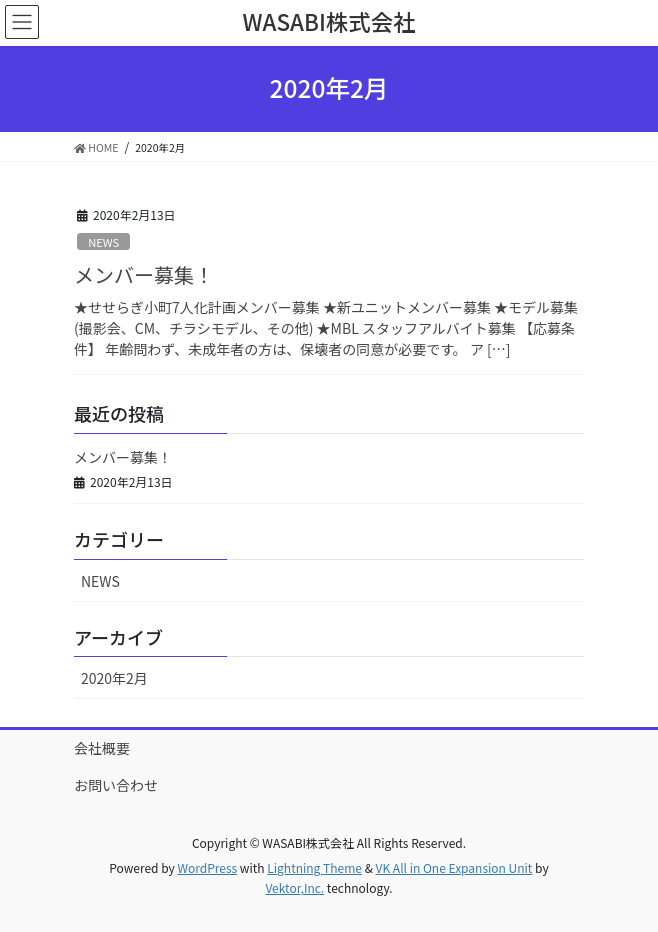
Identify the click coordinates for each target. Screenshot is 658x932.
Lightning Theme (314, 867)
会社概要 (102, 748)
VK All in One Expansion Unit (454, 867)
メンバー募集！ (144, 274)
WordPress (207, 867)
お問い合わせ (116, 785)
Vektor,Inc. (294, 887)
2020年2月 (114, 678)
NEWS (103, 242)
